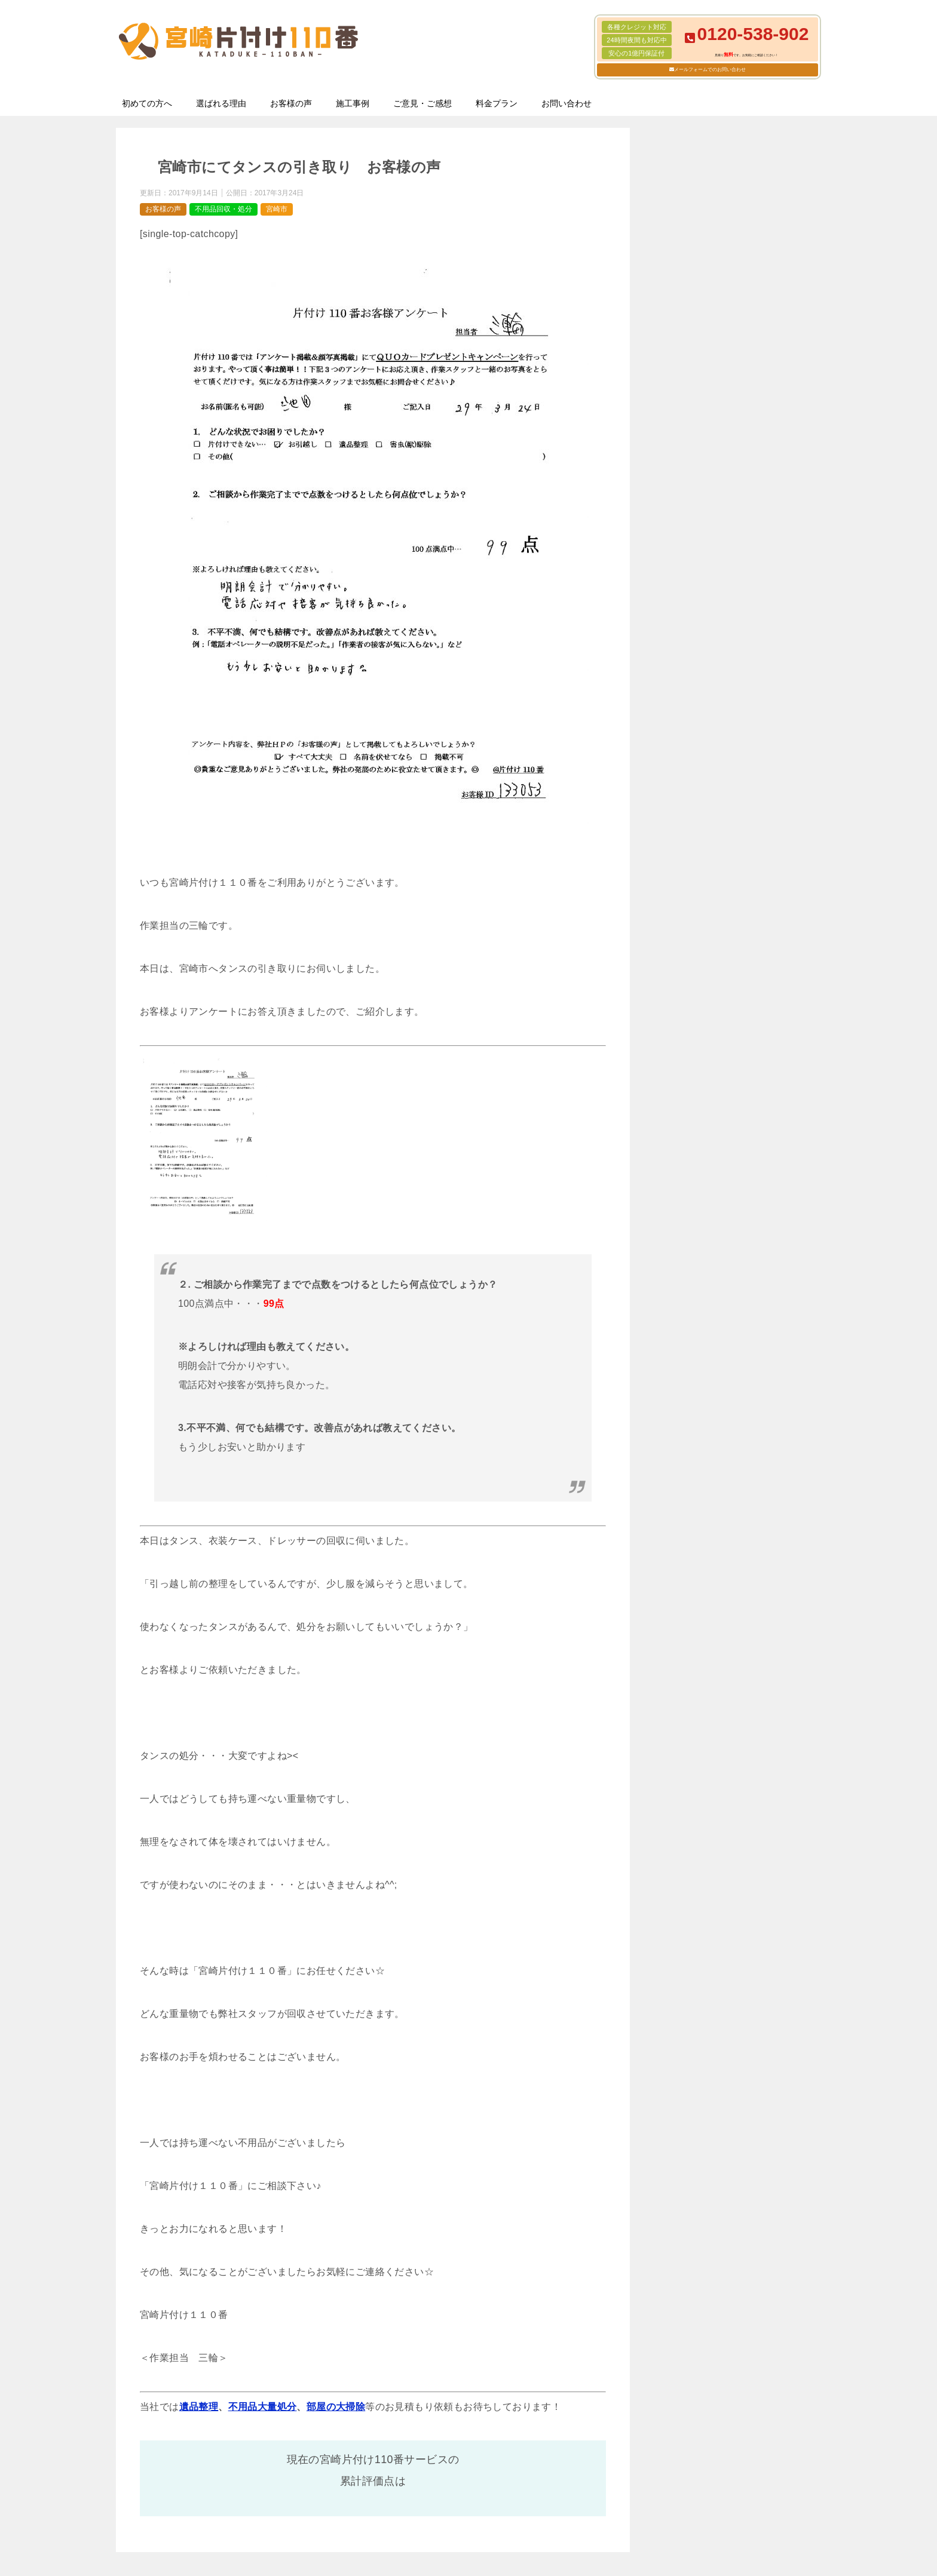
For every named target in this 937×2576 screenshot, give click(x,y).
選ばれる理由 (221, 103)
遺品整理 (199, 2407)
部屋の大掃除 (336, 2407)
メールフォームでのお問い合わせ (710, 69)
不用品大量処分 (262, 2407)
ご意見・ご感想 (422, 103)
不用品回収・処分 (223, 209)
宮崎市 (276, 209)
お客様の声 (291, 103)
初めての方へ (147, 103)
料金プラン (497, 103)
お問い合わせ (566, 103)
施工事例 (352, 103)
